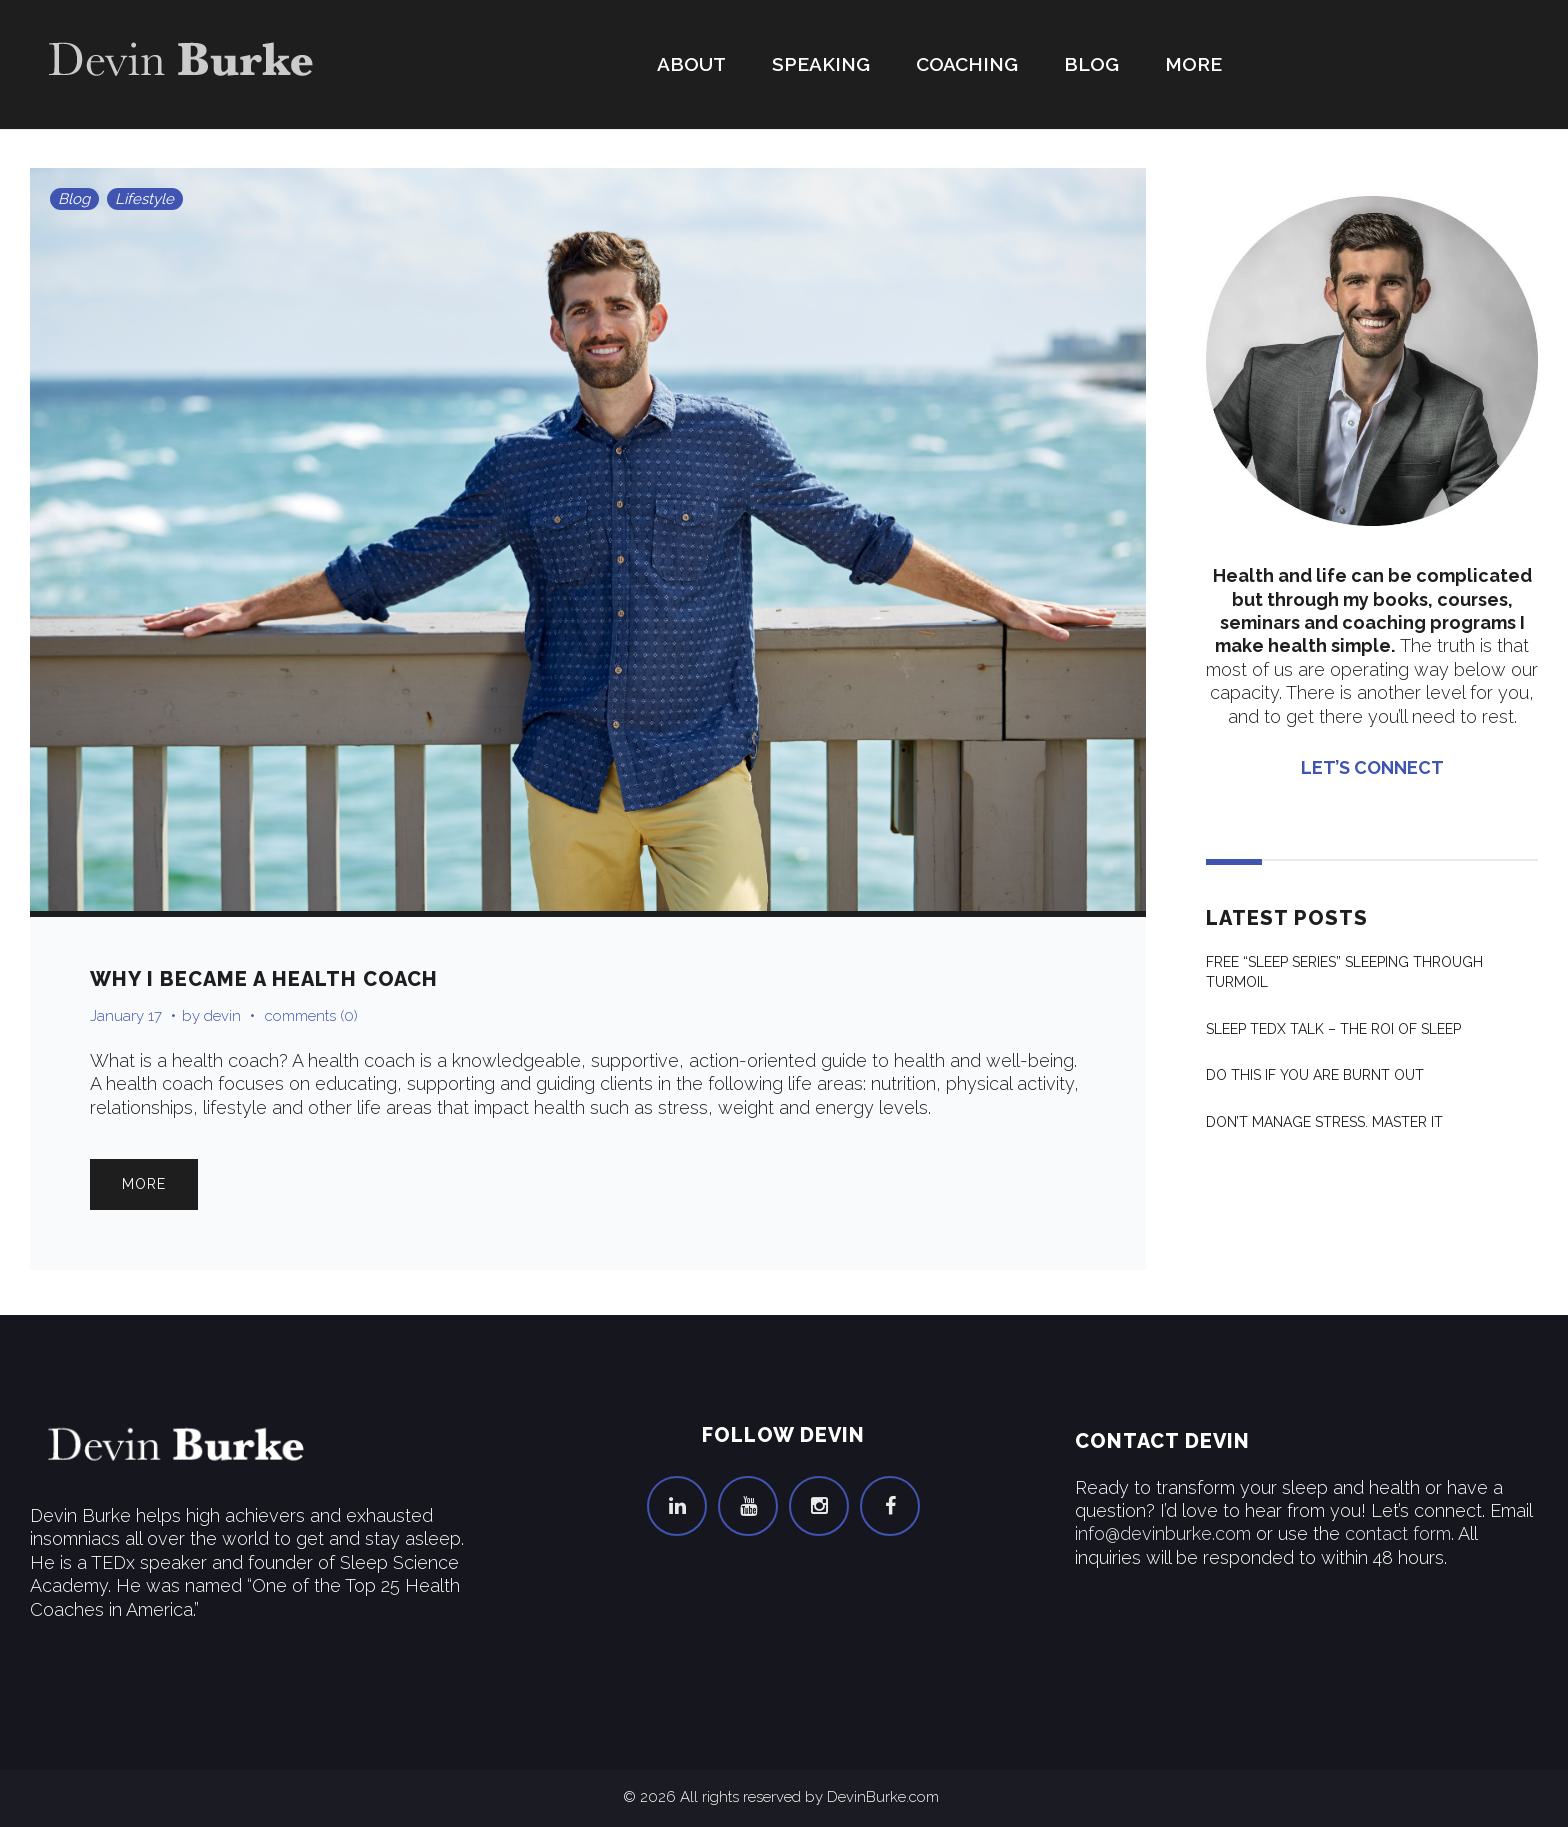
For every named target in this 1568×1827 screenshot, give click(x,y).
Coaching (967, 64)
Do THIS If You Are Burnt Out (1315, 1075)
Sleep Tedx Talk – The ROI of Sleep (1333, 1029)
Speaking (821, 64)
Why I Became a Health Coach (264, 979)
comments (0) (311, 1016)
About (691, 64)
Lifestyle (144, 199)
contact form (1398, 1533)
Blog (1091, 64)
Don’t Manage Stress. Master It (1324, 1122)
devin (222, 1016)
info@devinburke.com (1163, 1533)
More (1193, 64)
